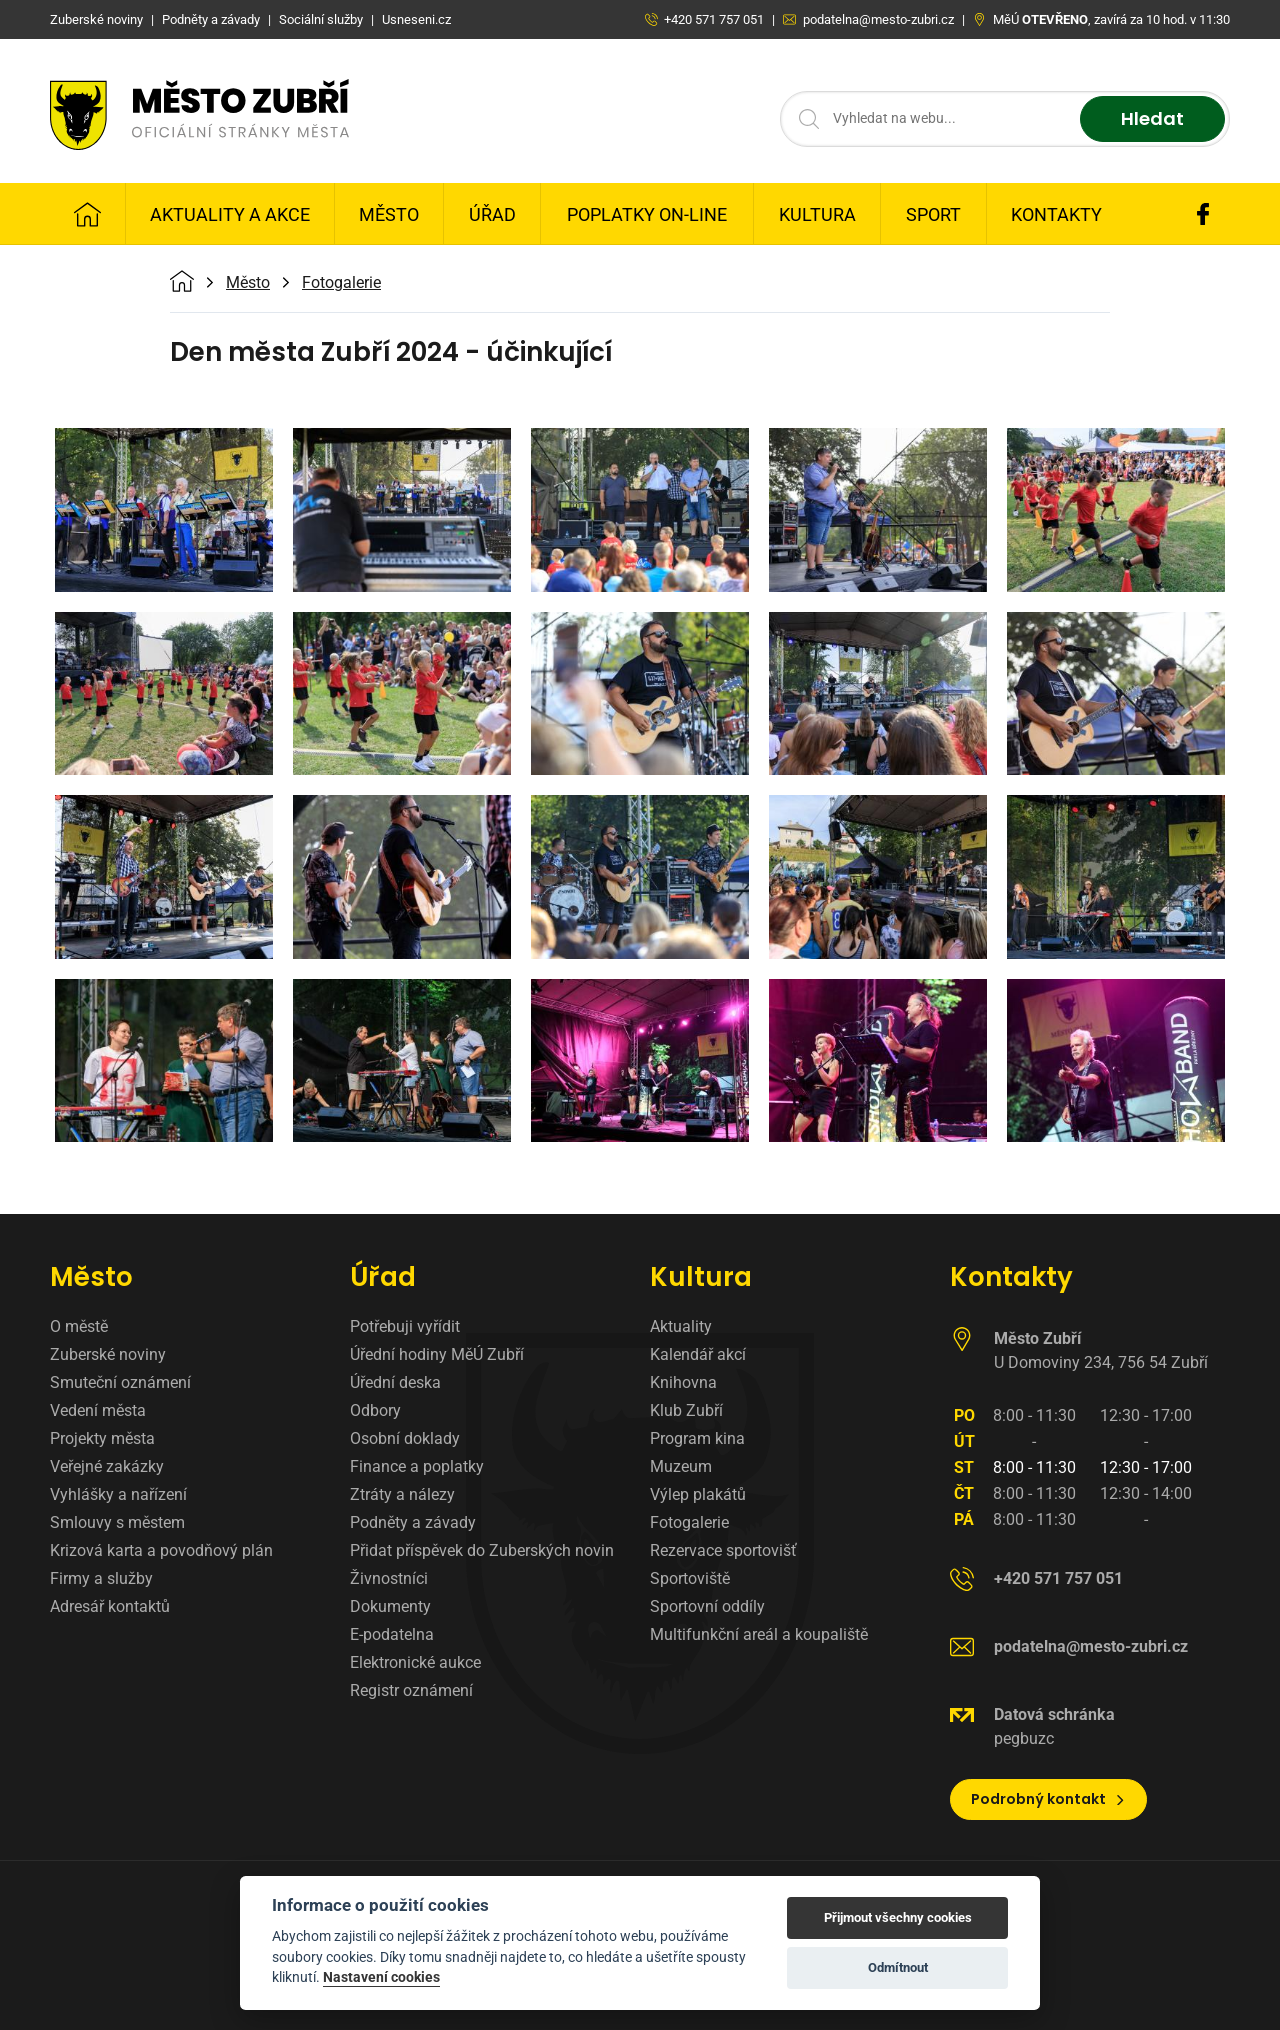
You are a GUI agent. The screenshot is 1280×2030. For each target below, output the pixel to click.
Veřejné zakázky (107, 1466)
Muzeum (681, 1466)
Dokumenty (390, 1606)
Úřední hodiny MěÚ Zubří (437, 1354)
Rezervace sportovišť (723, 1550)
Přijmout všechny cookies (898, 1917)
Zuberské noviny (108, 1354)
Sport (933, 214)
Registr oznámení (411, 1690)
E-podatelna (392, 1634)
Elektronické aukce (415, 1662)
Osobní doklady (405, 1438)
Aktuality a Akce (230, 214)
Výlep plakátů (698, 1494)
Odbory (375, 1410)
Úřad (492, 214)
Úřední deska (395, 1382)
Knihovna (683, 1382)
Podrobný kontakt (1048, 1799)
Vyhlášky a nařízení (118, 1494)
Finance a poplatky (417, 1466)
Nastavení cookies (381, 1977)
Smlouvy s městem (117, 1522)
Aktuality (681, 1326)
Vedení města (98, 1410)
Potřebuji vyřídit (405, 1326)
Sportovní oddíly (707, 1606)
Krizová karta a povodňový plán (161, 1550)
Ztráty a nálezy (402, 1494)
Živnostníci (389, 1578)
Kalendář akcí (698, 1354)
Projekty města (102, 1438)
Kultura (817, 214)
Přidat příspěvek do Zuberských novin (482, 1550)
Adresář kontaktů (110, 1606)
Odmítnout (898, 1967)
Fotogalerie (341, 283)
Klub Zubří (686, 1410)
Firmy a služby (101, 1578)
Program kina (697, 1438)
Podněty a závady (413, 1522)
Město (389, 214)
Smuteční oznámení (120, 1382)
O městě (79, 1326)
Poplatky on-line (647, 214)
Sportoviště (690, 1578)
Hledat (1152, 119)
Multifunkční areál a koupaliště (759, 1634)
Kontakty (1056, 214)
